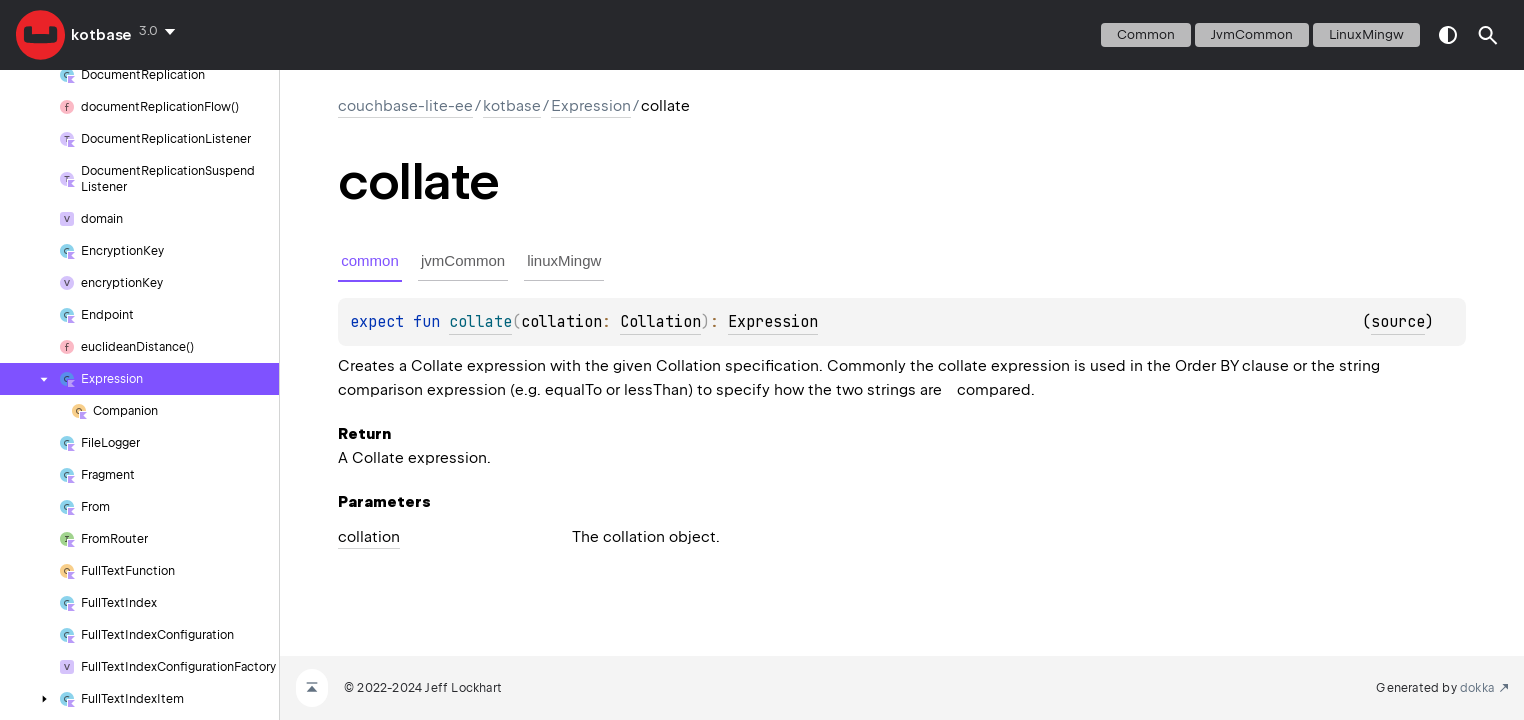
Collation (660, 322)
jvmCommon (1252, 34)
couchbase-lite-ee (405, 106)
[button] (1488, 35)
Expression (591, 106)
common (1146, 34)
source (1398, 322)
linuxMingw (1366, 34)
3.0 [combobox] (148, 30)
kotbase (101, 35)
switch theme (1448, 35)
